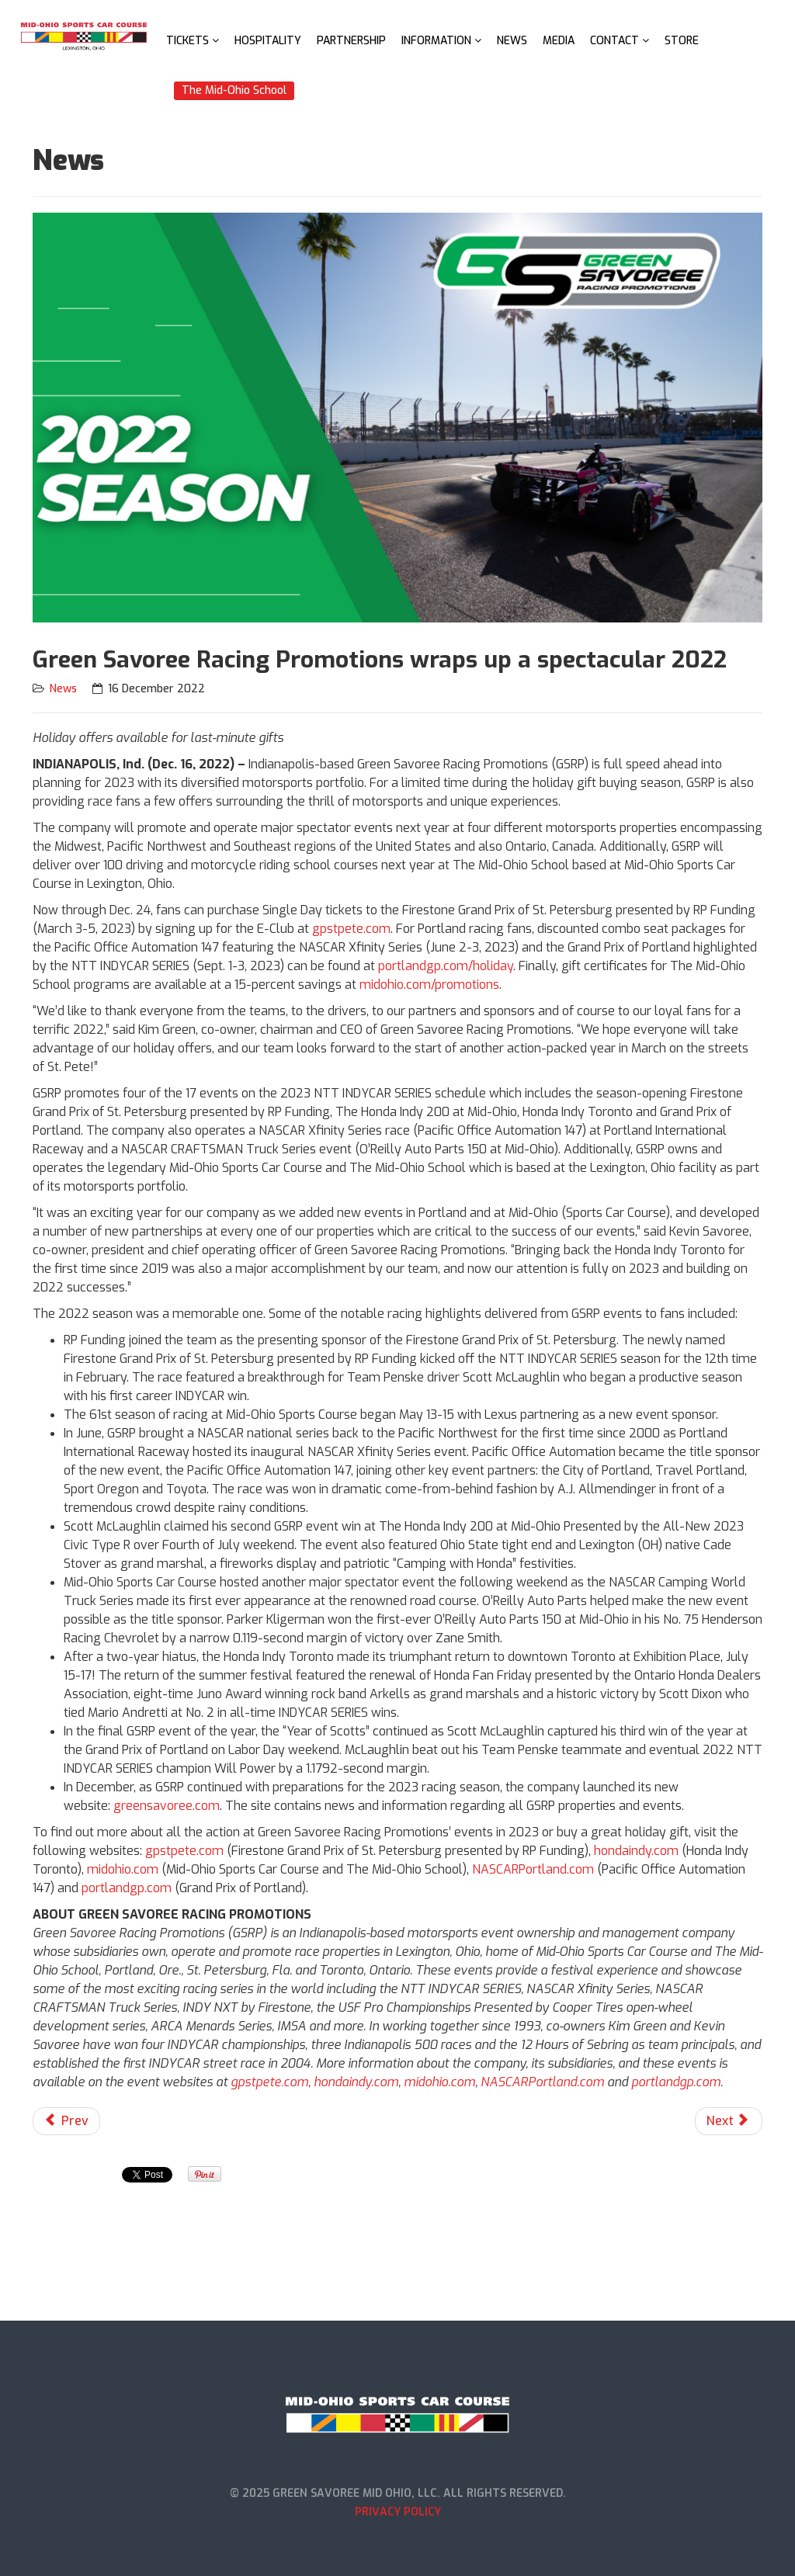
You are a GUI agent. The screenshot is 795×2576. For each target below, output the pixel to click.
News (512, 40)
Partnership (351, 40)
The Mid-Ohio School (234, 90)
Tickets (187, 40)
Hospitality (267, 40)
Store (682, 40)
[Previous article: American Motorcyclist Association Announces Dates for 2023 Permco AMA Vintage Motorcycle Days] (66, 2121)
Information (436, 40)
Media (559, 40)
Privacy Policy (398, 2512)
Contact (614, 40)
